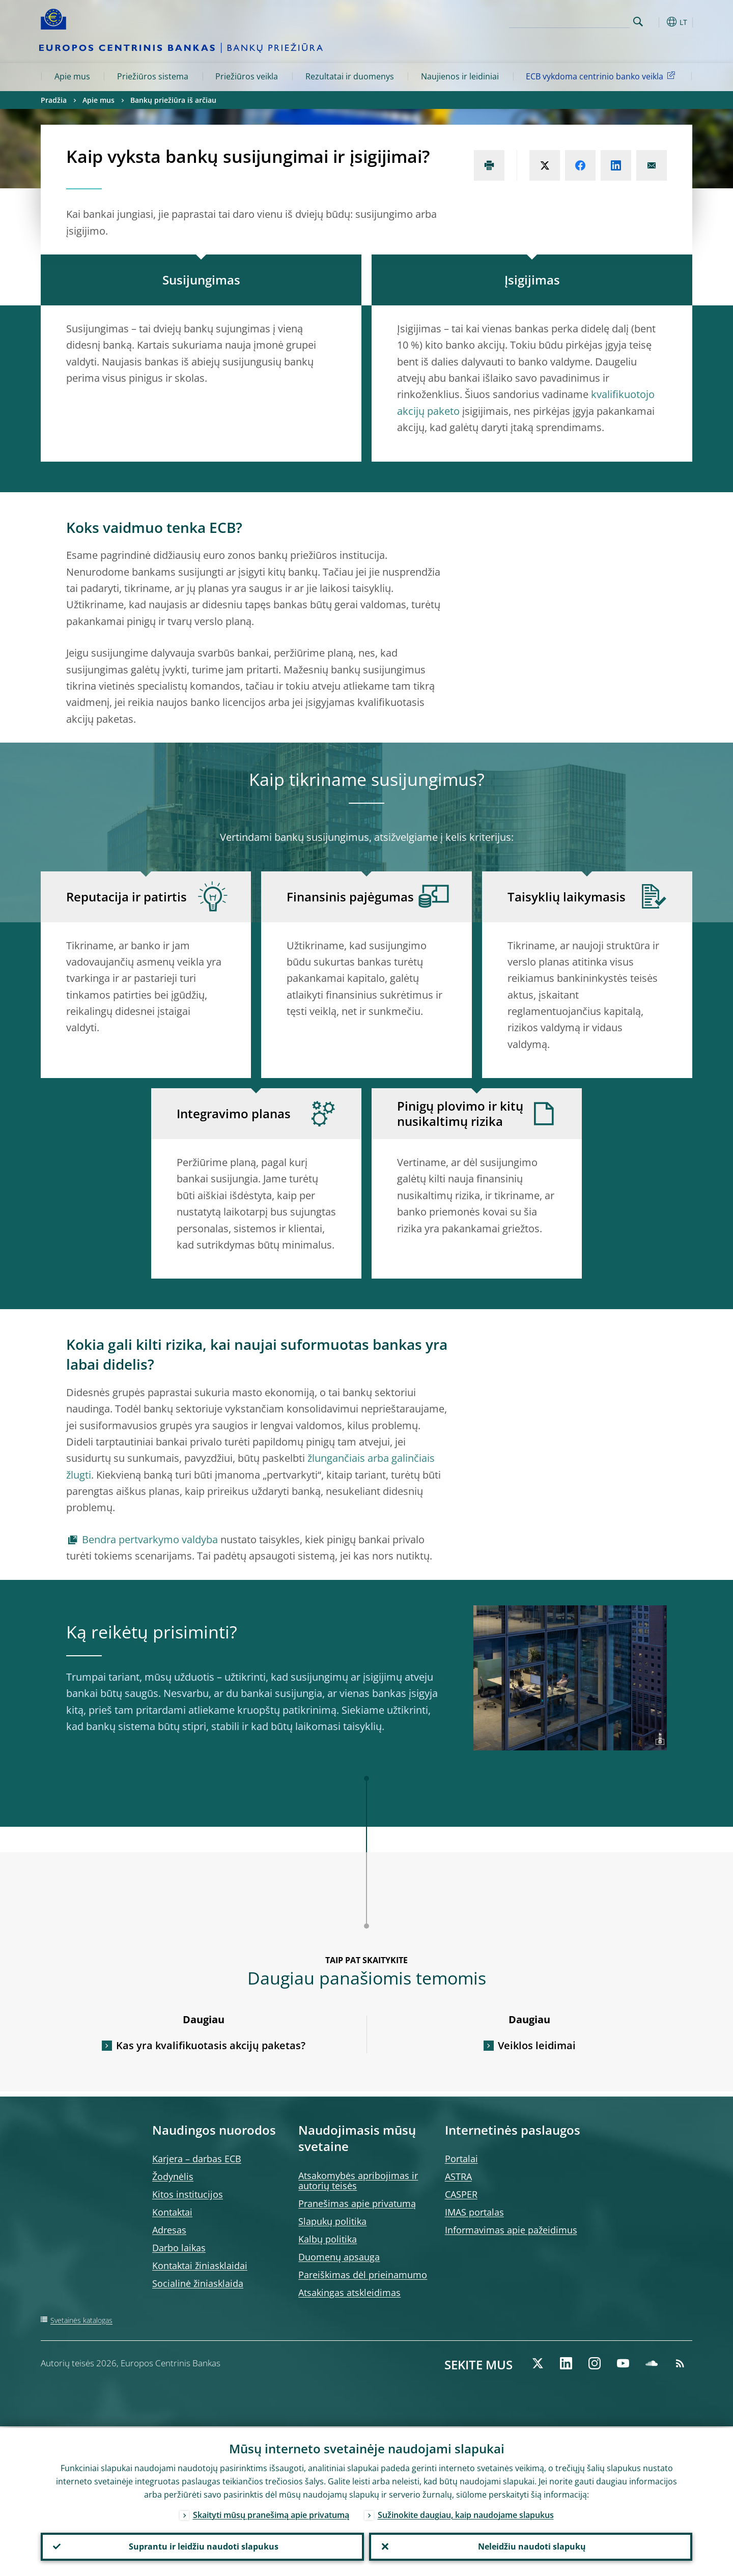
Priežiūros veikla (246, 76)
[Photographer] (658, 1741)
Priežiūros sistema (152, 76)
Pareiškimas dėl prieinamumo (362, 2275)
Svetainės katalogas (81, 2320)
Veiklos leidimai (537, 2045)
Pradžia (54, 100)
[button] (656, 22)
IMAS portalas (474, 2212)
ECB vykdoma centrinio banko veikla (602, 76)
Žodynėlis (172, 2176)
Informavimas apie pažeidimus (511, 2230)
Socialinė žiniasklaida (197, 2283)
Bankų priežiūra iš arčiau (173, 100)
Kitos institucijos (187, 2194)
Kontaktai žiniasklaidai (199, 2265)
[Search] (579, 20)
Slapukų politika (332, 2221)
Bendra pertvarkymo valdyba (150, 1539)
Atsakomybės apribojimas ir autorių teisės (358, 2180)
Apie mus (72, 76)
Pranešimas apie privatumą (357, 2203)
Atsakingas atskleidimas (349, 2292)
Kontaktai (172, 2212)
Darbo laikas (179, 2248)
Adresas (169, 2230)
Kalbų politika (327, 2239)
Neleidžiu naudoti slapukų (531, 2546)
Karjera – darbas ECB (196, 2159)
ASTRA (458, 2176)
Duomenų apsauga (339, 2257)
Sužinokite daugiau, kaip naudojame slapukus (466, 2513)
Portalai (461, 2159)
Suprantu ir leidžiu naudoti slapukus (202, 2546)
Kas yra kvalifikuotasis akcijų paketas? (210, 2045)
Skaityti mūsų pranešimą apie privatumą (271, 2513)
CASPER (461, 2194)
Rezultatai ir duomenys (349, 76)
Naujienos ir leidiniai (460, 76)
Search (638, 22)
